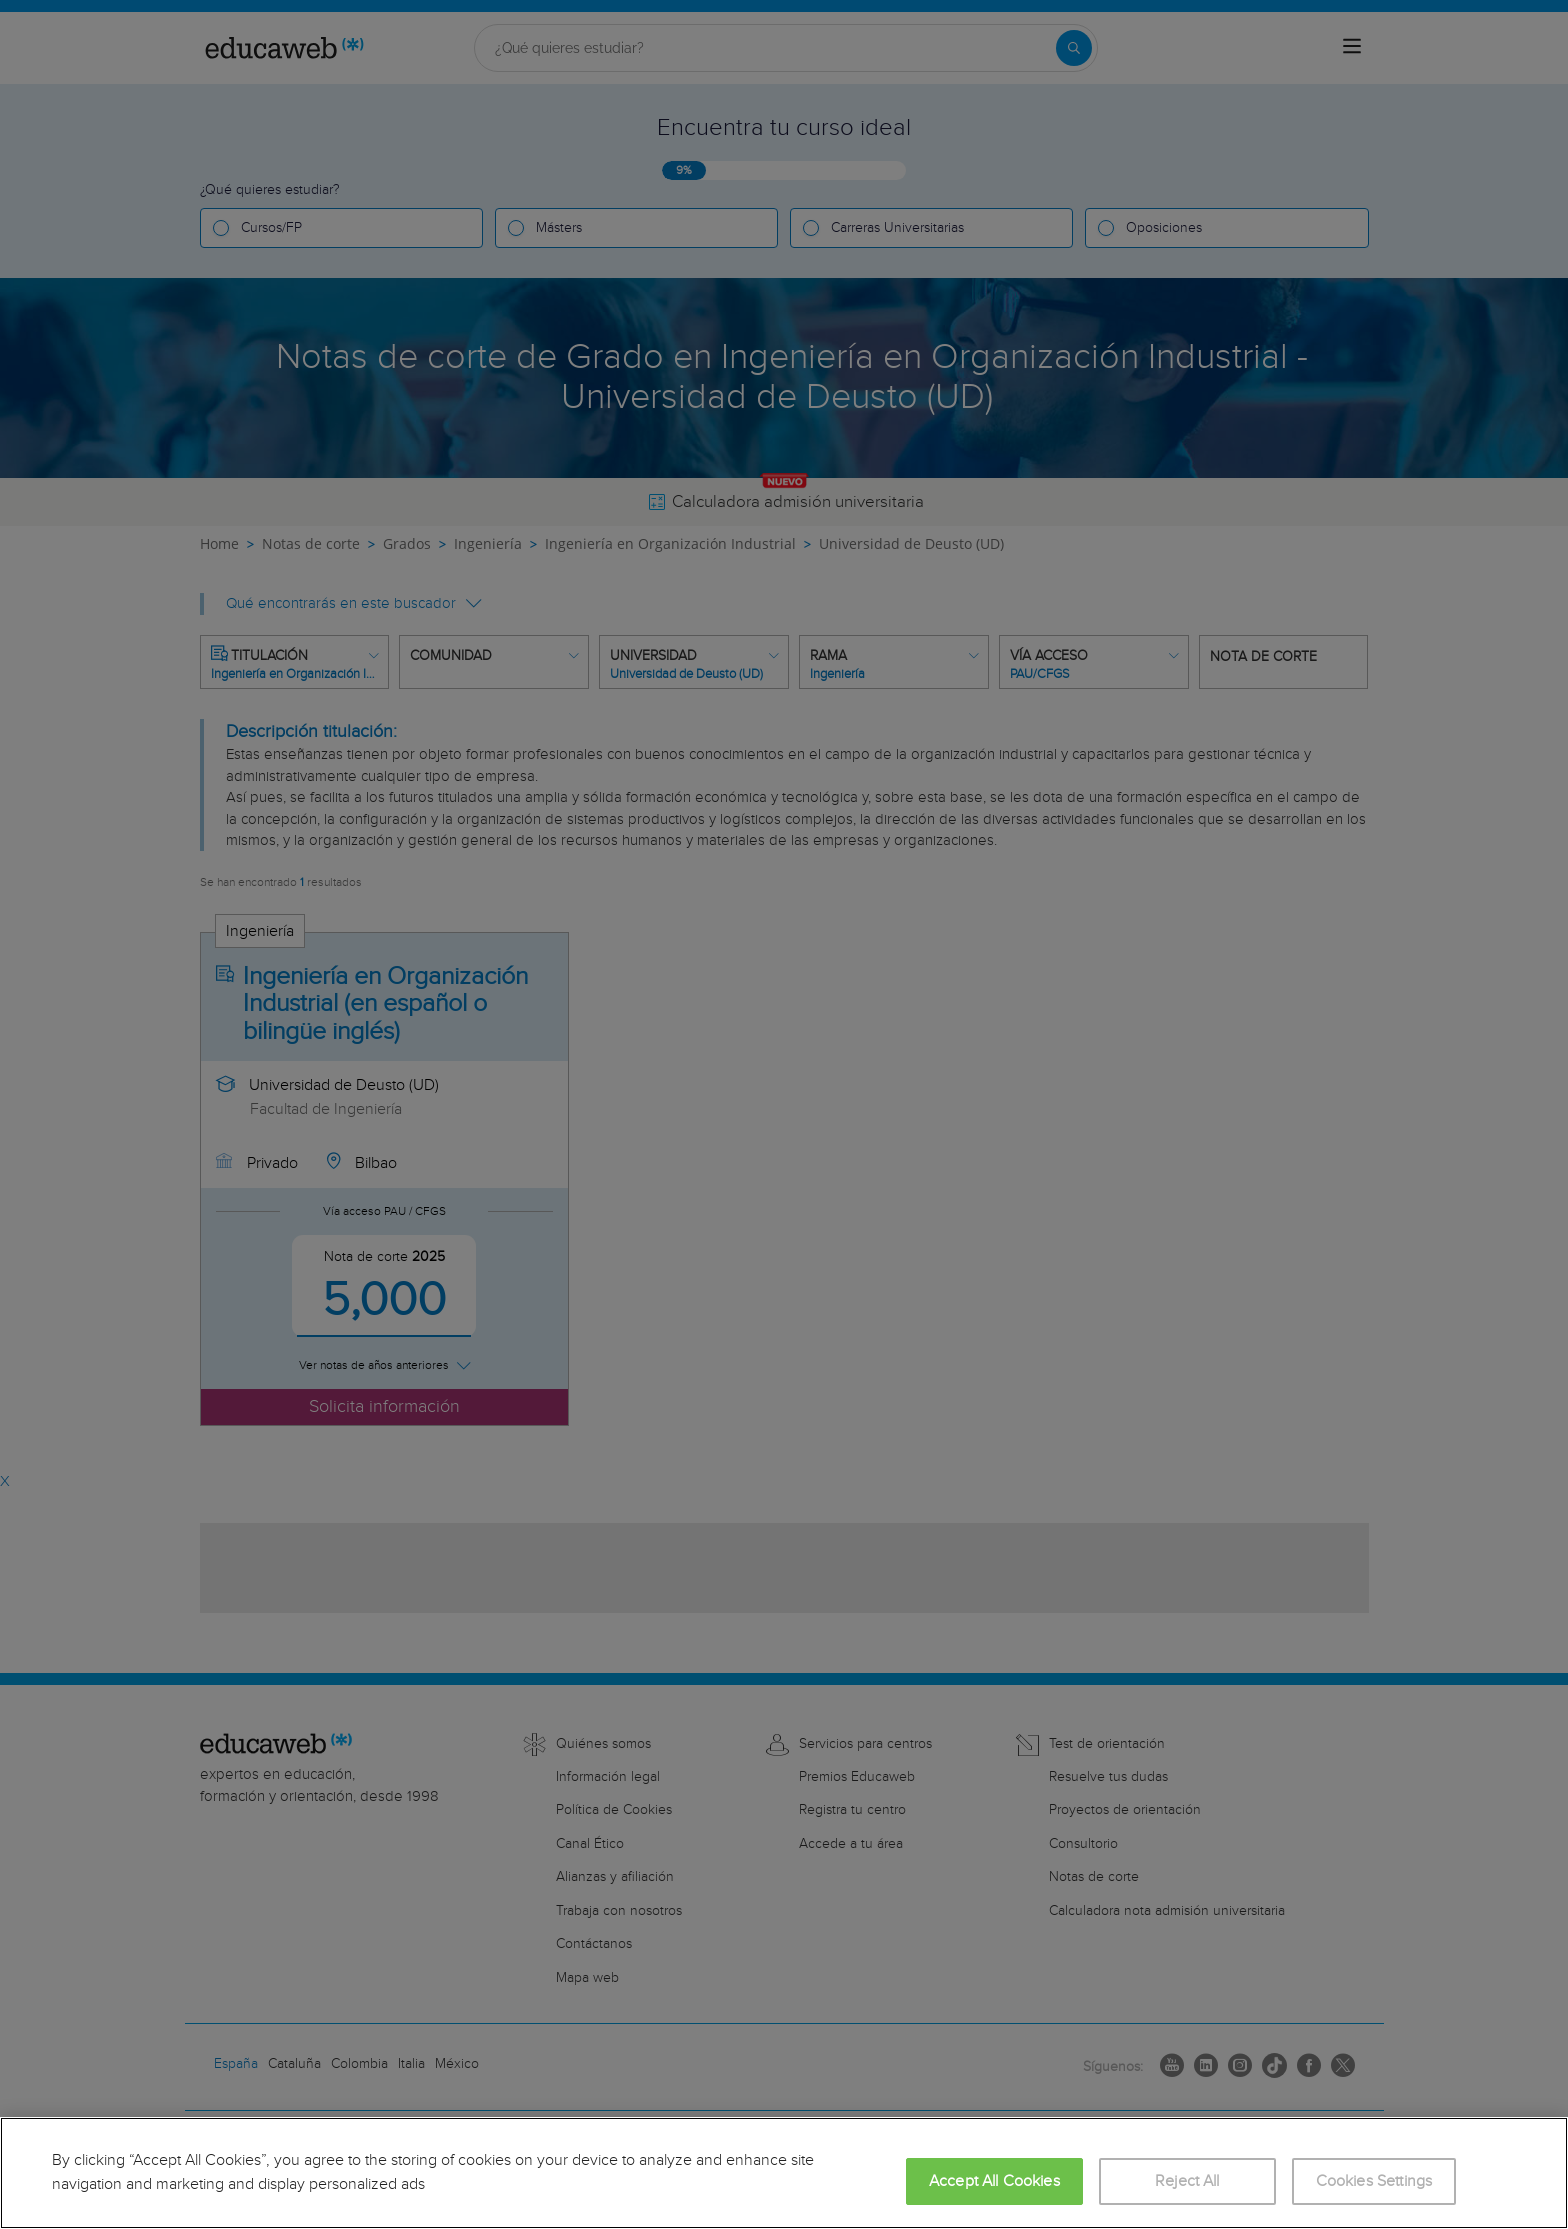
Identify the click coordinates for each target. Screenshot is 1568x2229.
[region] (784, 2173)
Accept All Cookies (994, 2181)
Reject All (1187, 2181)
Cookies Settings (1374, 2181)
